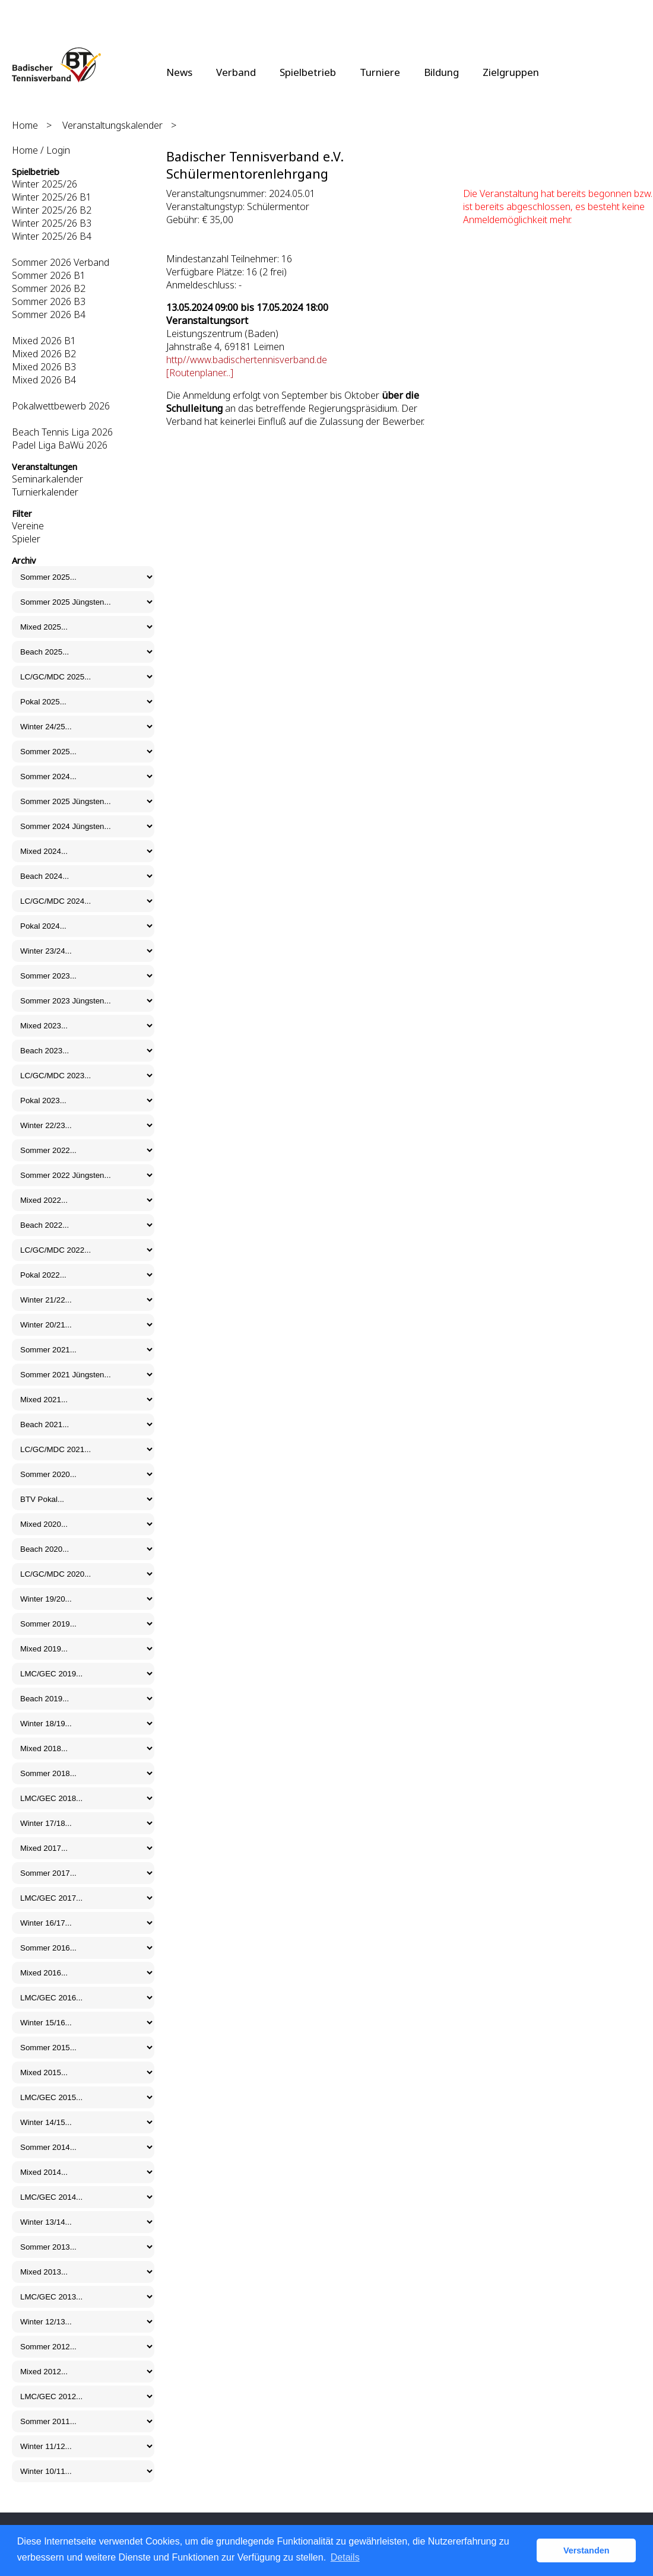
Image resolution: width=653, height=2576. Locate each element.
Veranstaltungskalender (112, 125)
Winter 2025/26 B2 (51, 210)
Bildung (441, 72)
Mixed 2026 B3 (44, 366)
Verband (236, 72)
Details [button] (345, 2557)
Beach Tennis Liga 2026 (62, 432)
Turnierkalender (45, 491)
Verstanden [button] (586, 2550)
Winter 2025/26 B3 (51, 223)
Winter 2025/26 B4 (51, 236)
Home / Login (41, 150)
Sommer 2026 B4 (48, 314)
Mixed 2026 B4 (44, 379)
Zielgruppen (511, 72)
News (179, 72)
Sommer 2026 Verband (60, 262)
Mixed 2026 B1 (44, 340)
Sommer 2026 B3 (48, 301)
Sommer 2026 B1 (48, 275)
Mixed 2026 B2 (44, 353)
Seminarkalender (47, 478)
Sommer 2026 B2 (48, 288)
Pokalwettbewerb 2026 (61, 405)
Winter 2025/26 (44, 183)
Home (25, 125)
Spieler (26, 538)
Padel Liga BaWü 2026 (59, 445)
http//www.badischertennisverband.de (246, 359)
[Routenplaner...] (199, 372)
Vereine (28, 525)
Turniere (380, 72)
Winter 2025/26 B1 (51, 197)
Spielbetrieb (308, 72)
